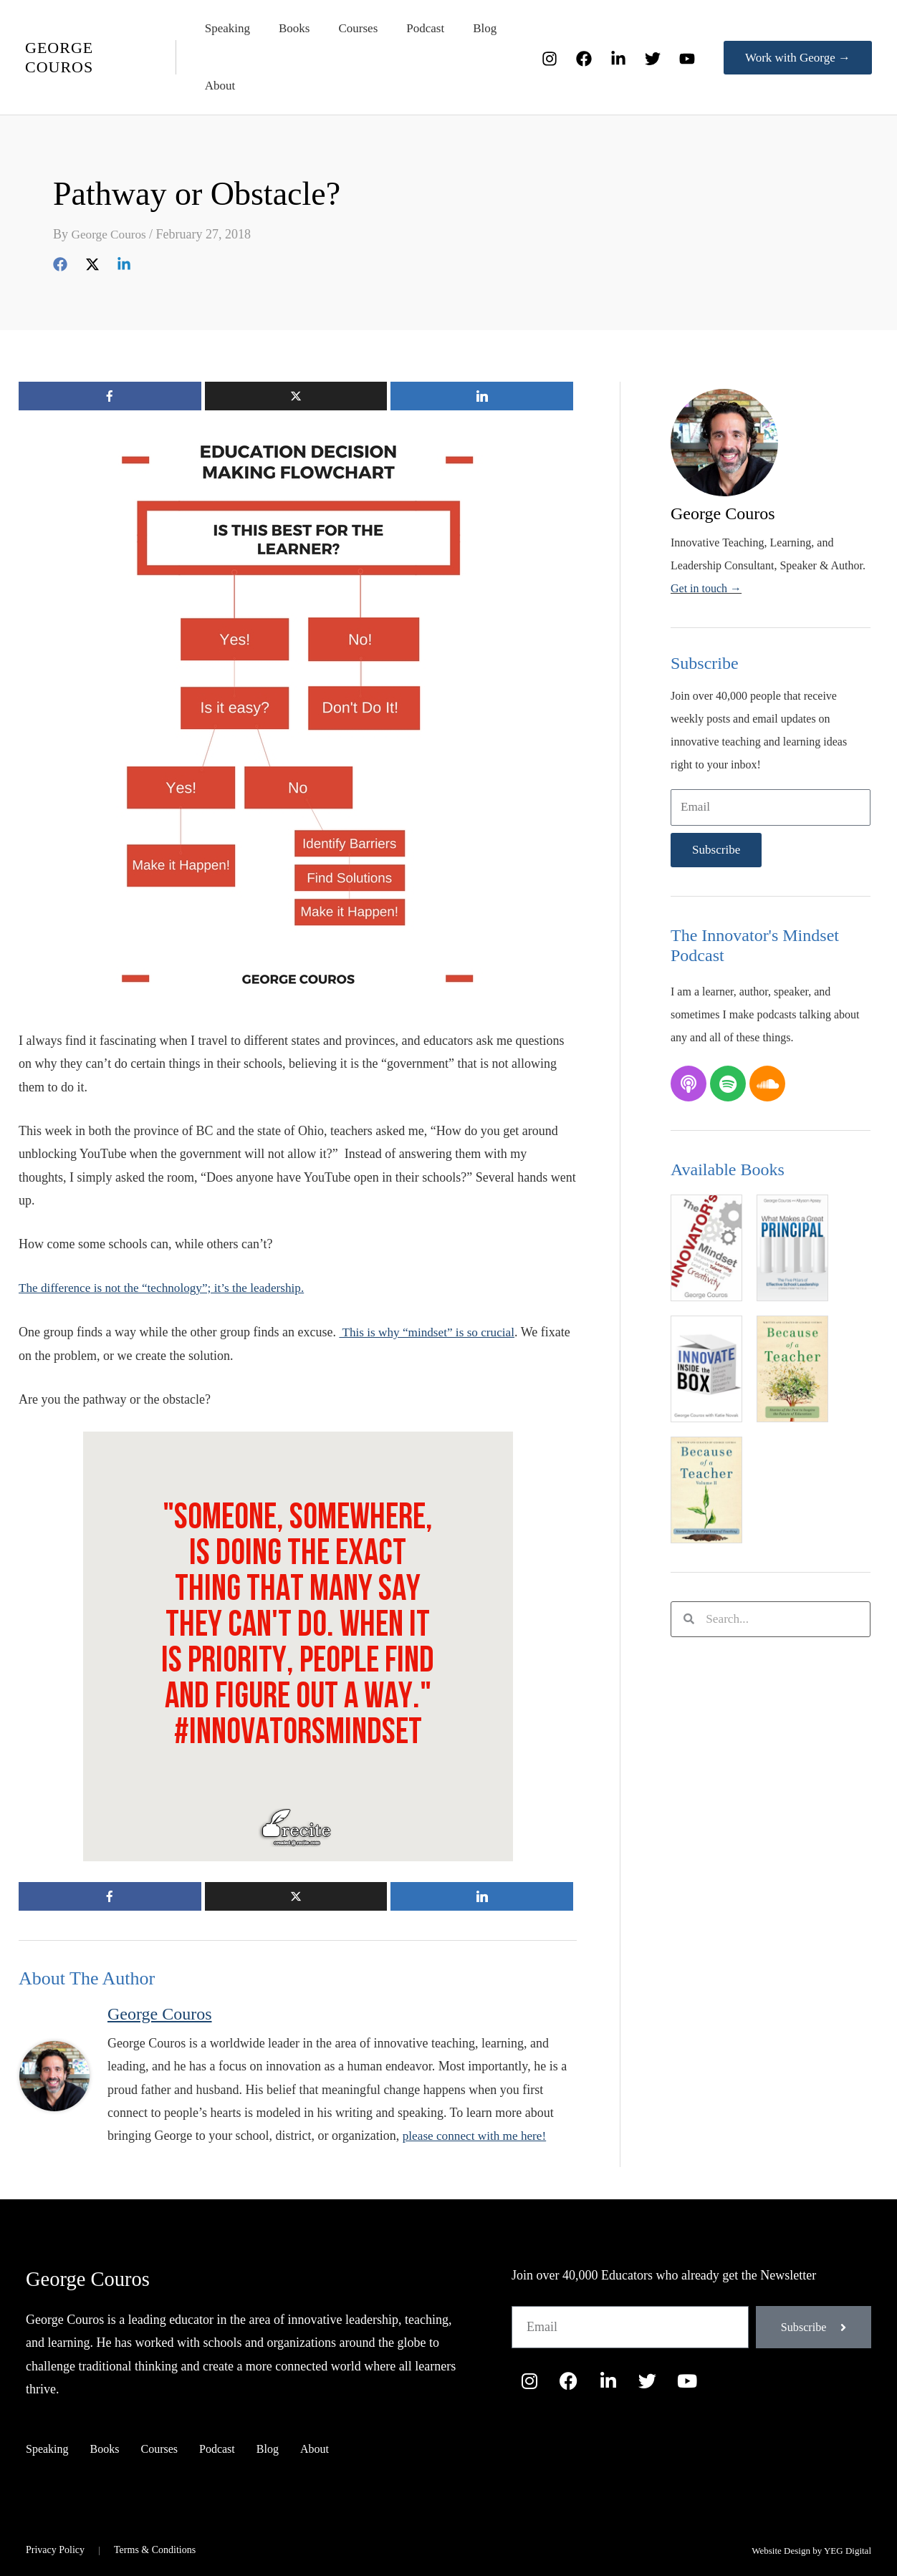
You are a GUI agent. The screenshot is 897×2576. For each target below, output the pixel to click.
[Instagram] (549, 59)
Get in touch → (706, 588)
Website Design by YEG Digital (811, 2549)
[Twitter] (653, 59)
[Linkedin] (124, 263)
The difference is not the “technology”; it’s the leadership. (168, 1287)
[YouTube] (687, 59)
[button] (798, 57)
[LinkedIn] (618, 59)
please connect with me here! (478, 2135)
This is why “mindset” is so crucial (430, 1332)
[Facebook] (584, 59)
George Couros (95, 2277)
